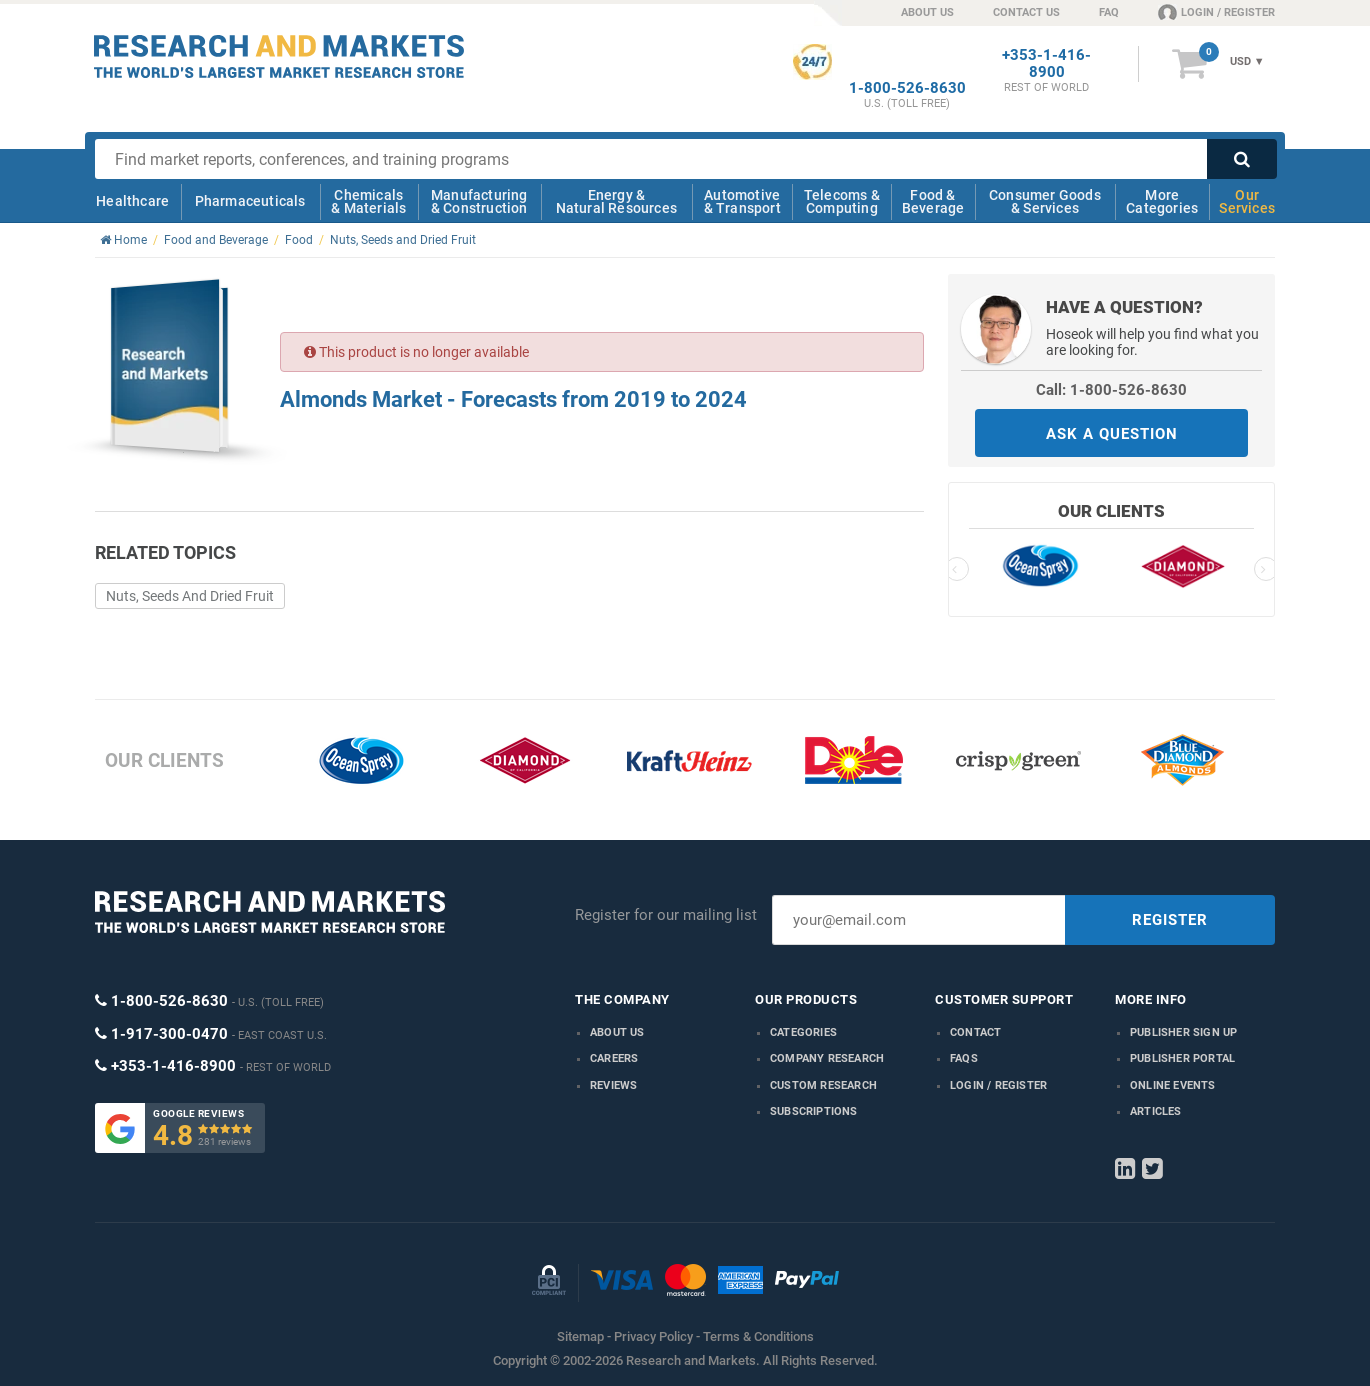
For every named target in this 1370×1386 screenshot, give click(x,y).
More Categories (1162, 201)
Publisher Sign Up (1183, 1032)
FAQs (964, 1058)
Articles (1156, 1111)
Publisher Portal (1182, 1058)
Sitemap (580, 1336)
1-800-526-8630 (907, 88)
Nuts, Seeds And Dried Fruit (190, 596)
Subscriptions (814, 1111)
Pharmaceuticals (250, 201)
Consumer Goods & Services (1045, 201)
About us (617, 1032)
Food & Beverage (933, 201)
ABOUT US (927, 12)
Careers (614, 1058)
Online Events (1173, 1085)
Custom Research (823, 1085)
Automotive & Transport (742, 201)
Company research (827, 1058)
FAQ (1109, 12)
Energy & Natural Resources (616, 201)
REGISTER (1170, 920)
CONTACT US (1026, 12)
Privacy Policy (653, 1336)
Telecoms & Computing (842, 201)
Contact (975, 1032)
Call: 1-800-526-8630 (1111, 390)
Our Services (1247, 201)
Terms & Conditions (758, 1336)
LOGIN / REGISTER (1216, 12)
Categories (803, 1032)
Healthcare (132, 201)
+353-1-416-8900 (1046, 64)
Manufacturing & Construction (479, 201)
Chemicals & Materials (368, 201)
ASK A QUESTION (1112, 434)
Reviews (613, 1085)
